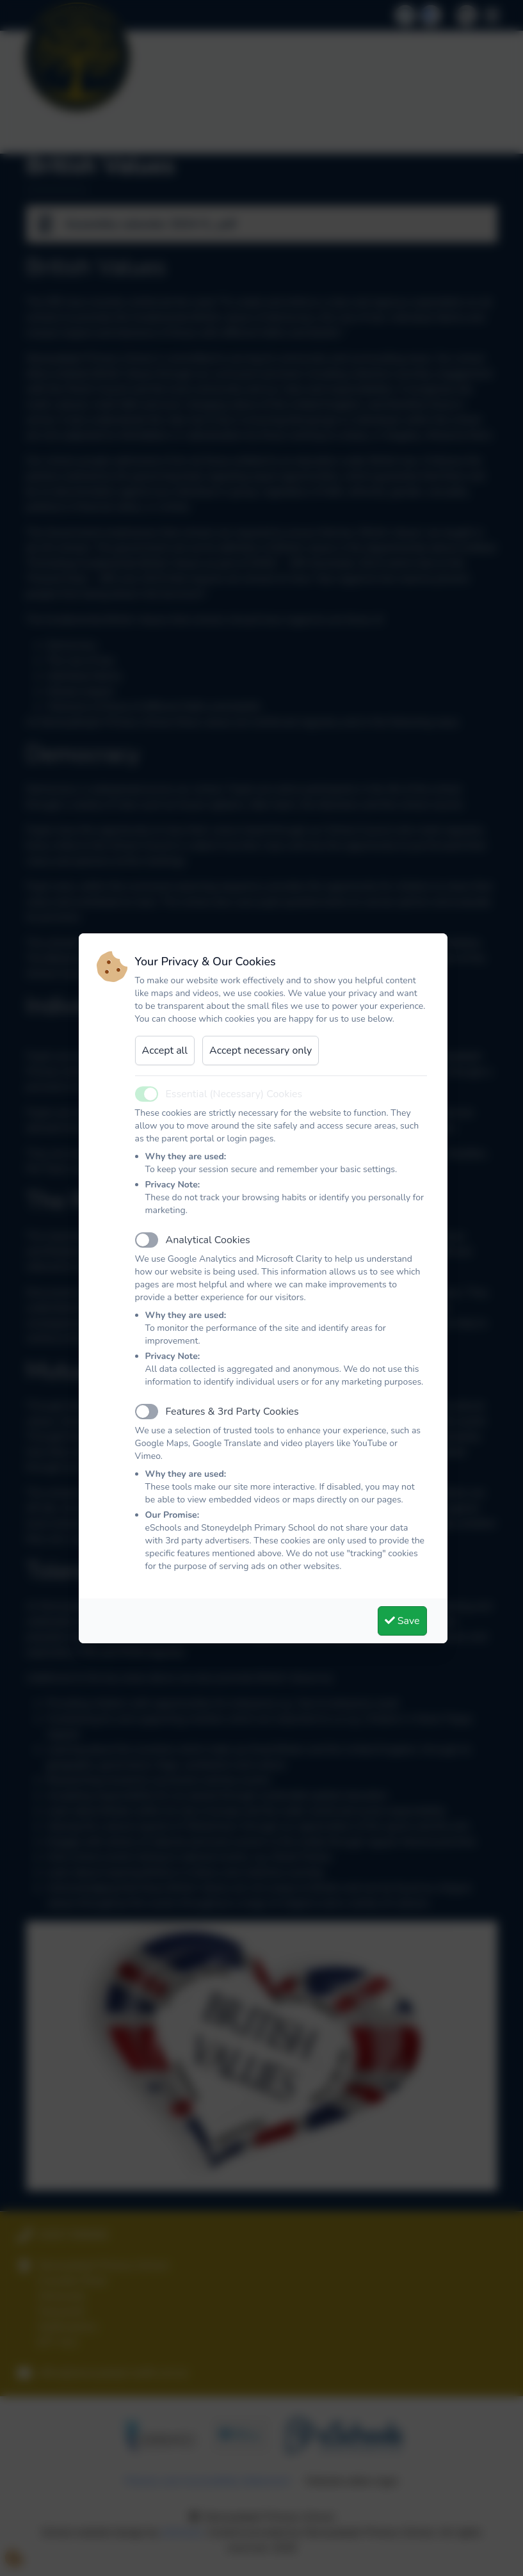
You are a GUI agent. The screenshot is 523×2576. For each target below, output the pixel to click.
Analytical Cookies (208, 1240)
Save (402, 1621)
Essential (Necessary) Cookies (234, 1094)
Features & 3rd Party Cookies (232, 1412)
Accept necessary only (260, 1050)
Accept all (165, 1050)
